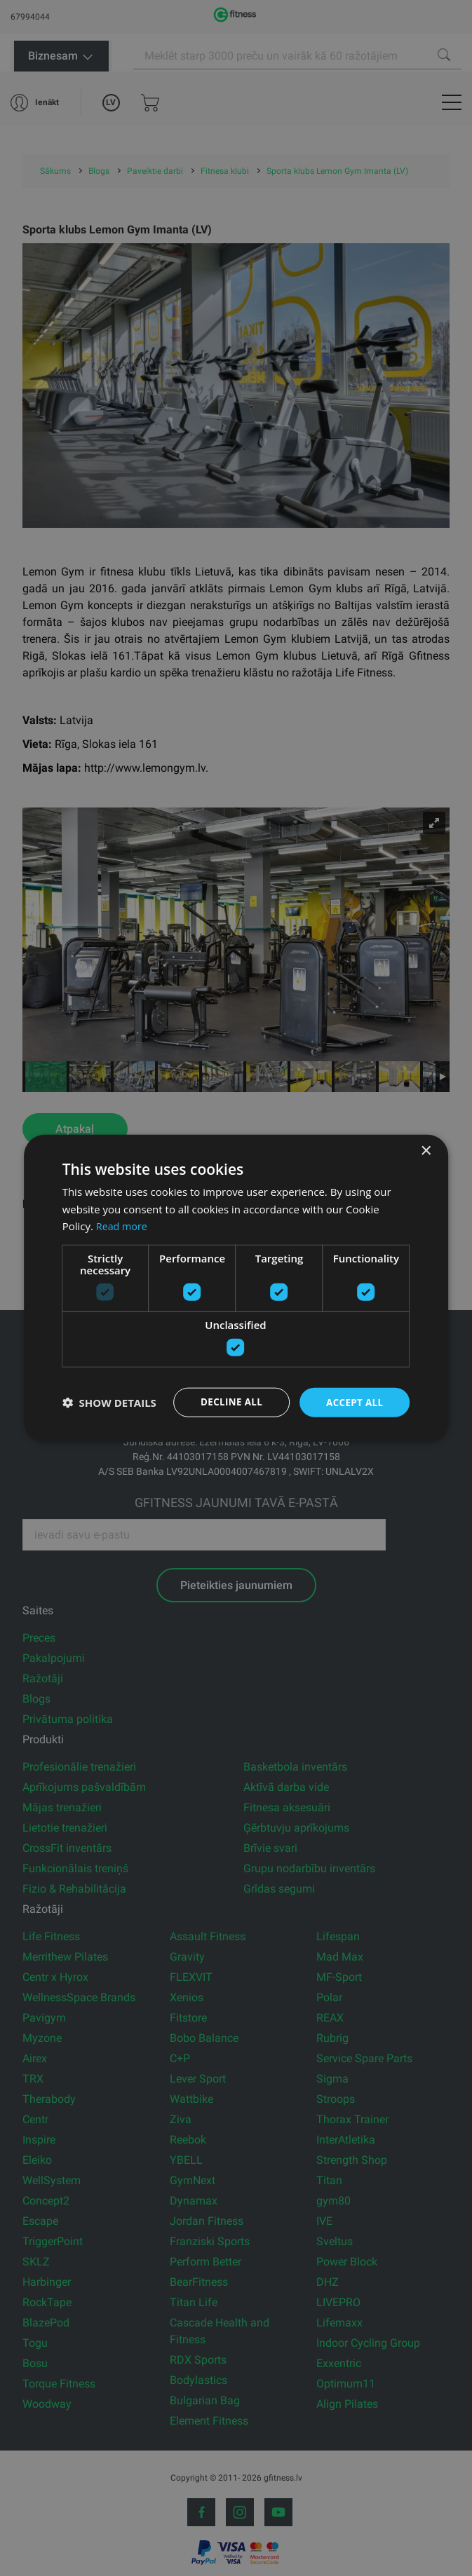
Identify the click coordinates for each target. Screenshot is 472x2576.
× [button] (425, 1150)
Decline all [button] (227, 1401)
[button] (109, 1402)
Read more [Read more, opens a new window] (123, 1225)
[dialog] (236, 1288)
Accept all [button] (353, 1401)
